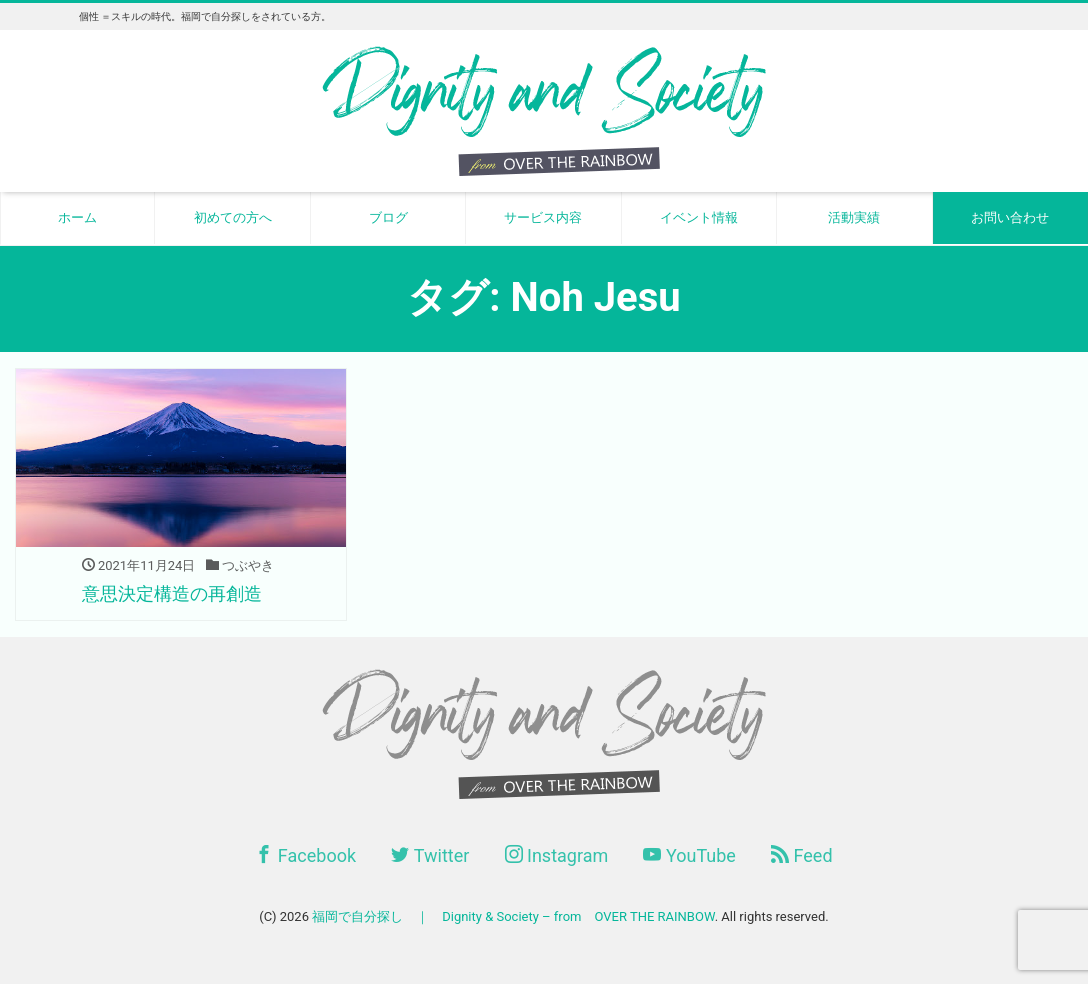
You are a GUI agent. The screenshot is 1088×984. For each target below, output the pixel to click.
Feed (801, 855)
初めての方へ (233, 217)
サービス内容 (543, 217)
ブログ (388, 217)
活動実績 (854, 217)
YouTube (689, 855)
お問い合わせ (1010, 217)
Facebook (305, 855)
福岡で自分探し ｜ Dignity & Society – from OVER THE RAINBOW (513, 916)
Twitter (430, 855)
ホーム (77, 217)
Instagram (557, 855)
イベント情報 (699, 217)
